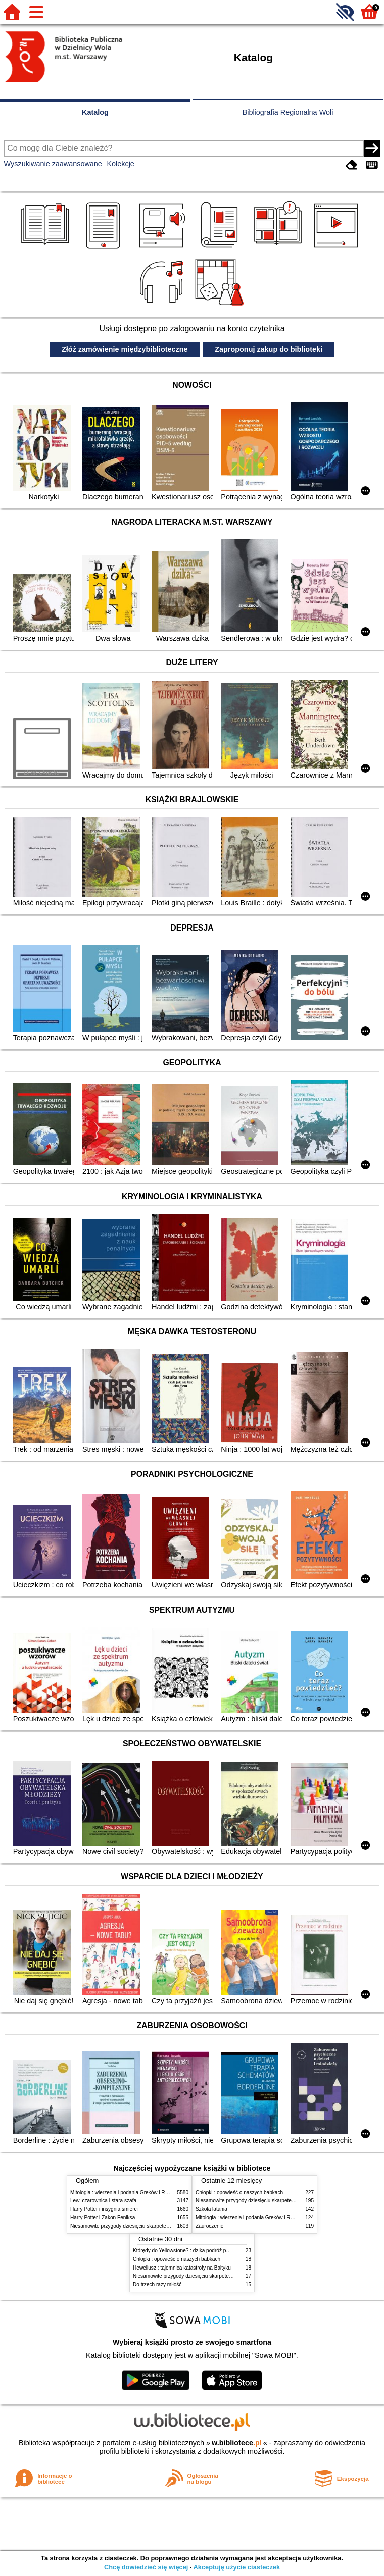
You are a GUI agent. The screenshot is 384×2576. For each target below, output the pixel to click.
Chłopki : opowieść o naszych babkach (239, 2192)
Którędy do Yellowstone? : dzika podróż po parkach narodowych (205, 2250)
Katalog (95, 112)
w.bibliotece (237, 2443)
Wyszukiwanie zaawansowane (53, 164)
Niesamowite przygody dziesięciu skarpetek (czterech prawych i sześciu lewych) (160, 2226)
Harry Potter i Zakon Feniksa (102, 2217)
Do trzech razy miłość (157, 2284)
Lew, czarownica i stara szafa (103, 2200)
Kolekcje (120, 164)
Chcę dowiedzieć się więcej (146, 2567)
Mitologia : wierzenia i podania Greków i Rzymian (125, 2192)
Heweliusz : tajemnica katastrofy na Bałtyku (182, 2268)
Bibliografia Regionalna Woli (288, 112)
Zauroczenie (209, 2226)
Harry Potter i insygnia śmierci (104, 2209)
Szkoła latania (211, 2209)
